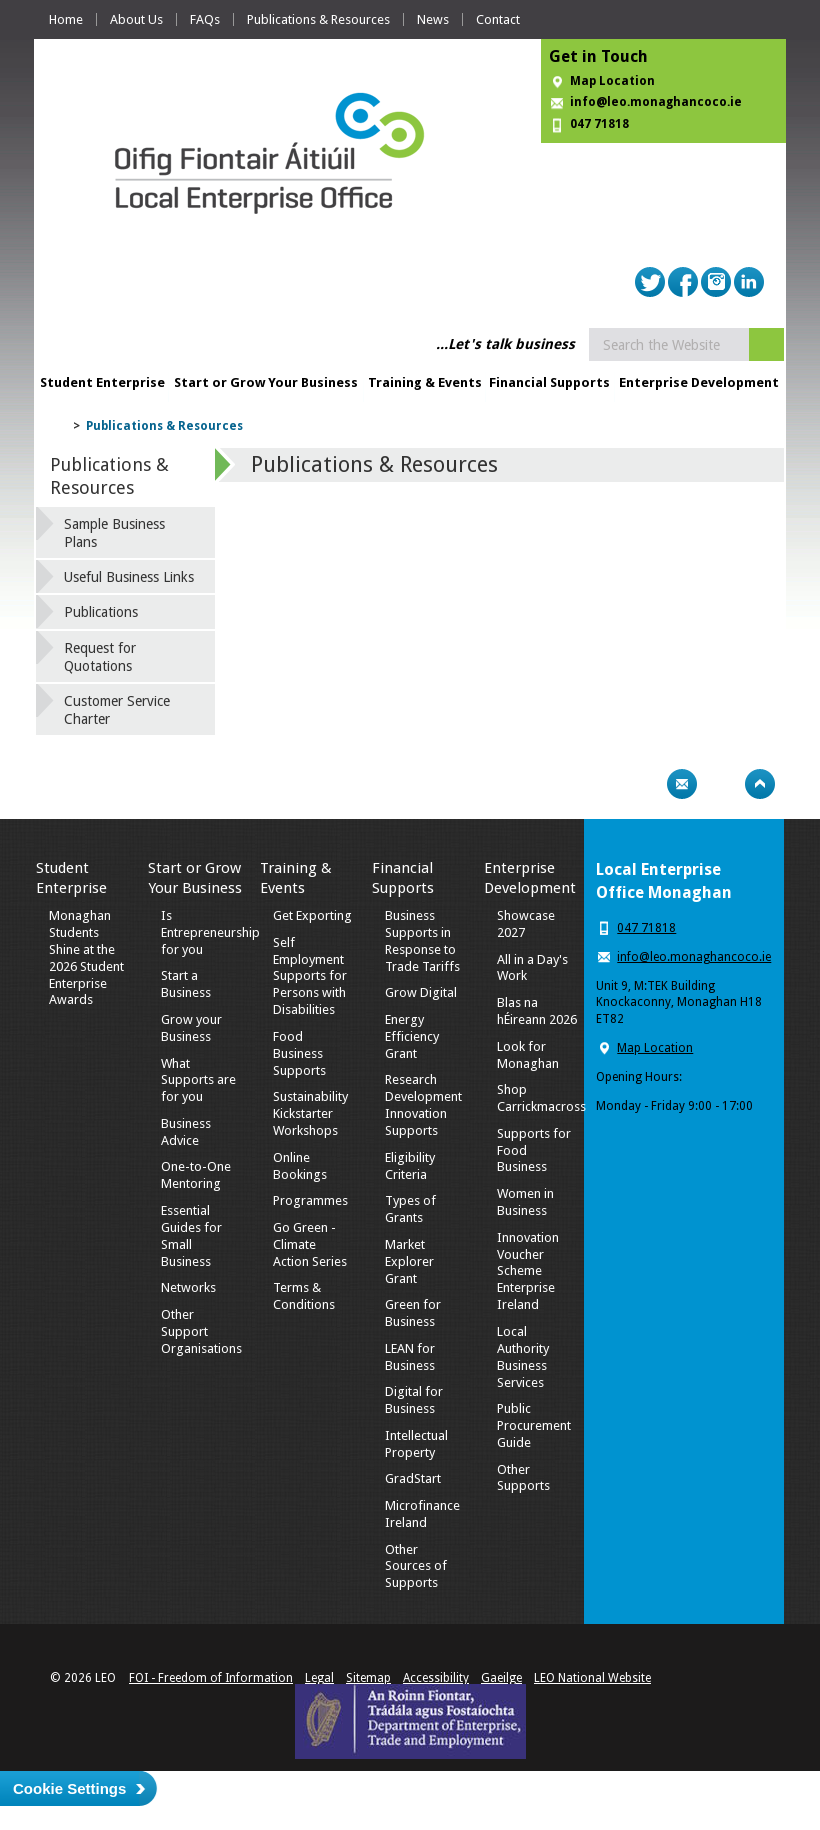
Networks (188, 1287)
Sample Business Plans (114, 533)
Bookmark (721, 784)
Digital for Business (414, 1400)
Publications (101, 612)
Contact (498, 19)
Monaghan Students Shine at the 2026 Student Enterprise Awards (86, 957)
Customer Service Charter (117, 710)
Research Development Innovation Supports (423, 1105)
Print (643, 784)
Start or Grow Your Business (266, 382)
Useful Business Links (129, 577)
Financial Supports (549, 382)
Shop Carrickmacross (541, 1098)
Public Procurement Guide (534, 1425)
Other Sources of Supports (416, 1566)
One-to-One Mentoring (196, 1175)
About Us (136, 19)
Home (66, 19)
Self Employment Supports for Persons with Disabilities (310, 976)
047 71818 (599, 124)
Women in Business (525, 1202)
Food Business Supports (299, 1053)
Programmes (310, 1200)
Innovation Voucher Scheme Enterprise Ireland (528, 1271)
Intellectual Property (416, 1444)
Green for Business (413, 1313)
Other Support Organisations (201, 1331)
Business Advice (186, 1132)
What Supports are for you (198, 1080)
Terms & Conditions (304, 1296)
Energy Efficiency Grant (412, 1036)
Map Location (612, 81)
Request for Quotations (100, 657)
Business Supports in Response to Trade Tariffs (422, 941)
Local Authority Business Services (523, 1357)
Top (760, 784)
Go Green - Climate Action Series (310, 1244)
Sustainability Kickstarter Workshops (310, 1113)
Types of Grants (410, 1209)
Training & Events (425, 382)
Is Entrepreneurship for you (210, 932)
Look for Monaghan (528, 1055)
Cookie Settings (69, 1788)
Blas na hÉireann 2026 (537, 1011)
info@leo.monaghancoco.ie (656, 102)
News (433, 19)
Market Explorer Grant (409, 1261)
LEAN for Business (410, 1357)
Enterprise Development (699, 382)
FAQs (205, 19)
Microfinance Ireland (422, 1514)
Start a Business (186, 984)
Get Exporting (312, 915)
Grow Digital (421, 992)
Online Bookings (300, 1166)
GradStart (413, 1478)
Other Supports (523, 1478)
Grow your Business (191, 1028)
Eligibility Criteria (410, 1166)
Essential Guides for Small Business (191, 1236)
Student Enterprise (102, 382)
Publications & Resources (318, 19)
